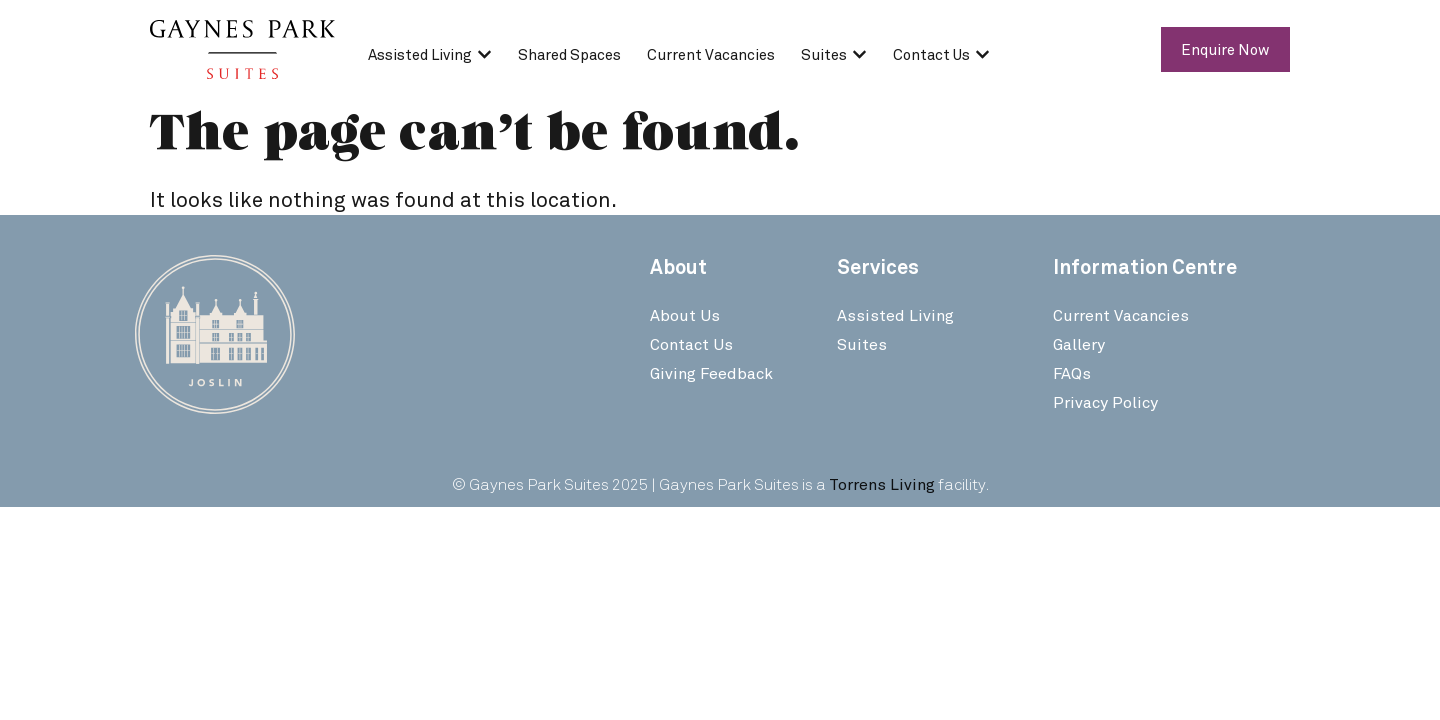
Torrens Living (882, 483)
